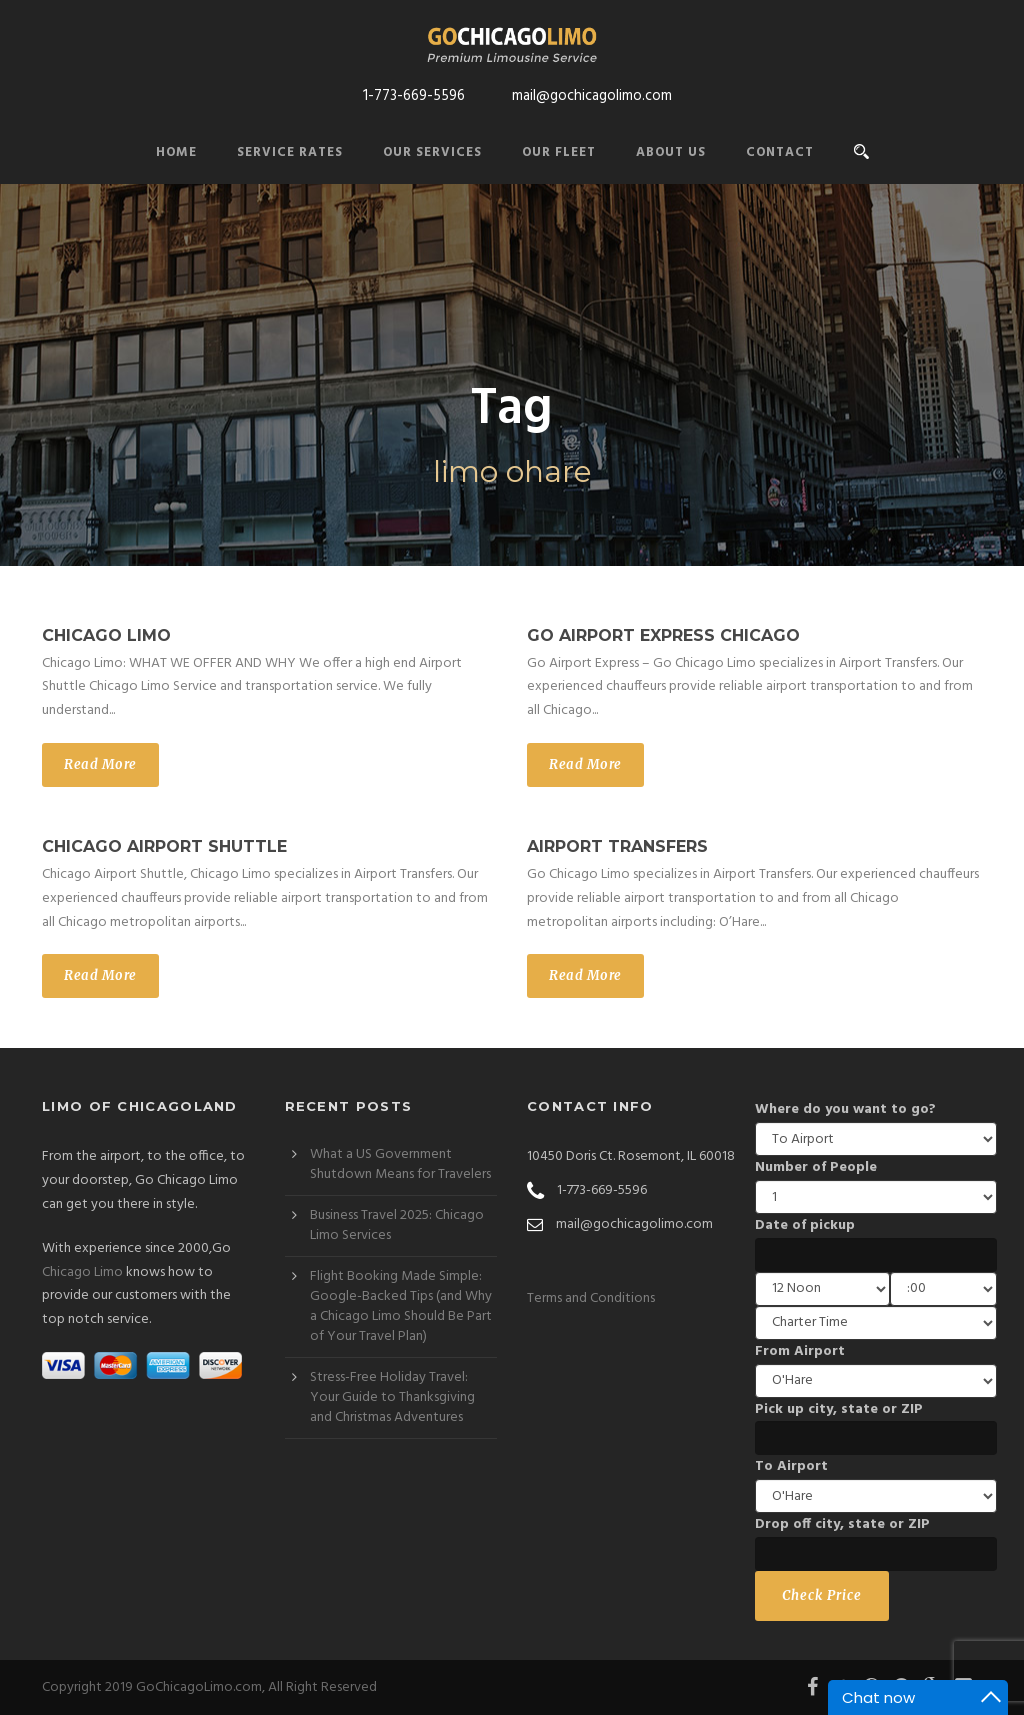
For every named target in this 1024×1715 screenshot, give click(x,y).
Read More (100, 764)
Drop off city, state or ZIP (842, 1524)
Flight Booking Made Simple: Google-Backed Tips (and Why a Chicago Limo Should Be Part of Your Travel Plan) (401, 1306)
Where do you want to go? (845, 1109)
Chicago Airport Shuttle (164, 846)
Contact (780, 152)
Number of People (816, 1167)
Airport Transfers (617, 846)
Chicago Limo (106, 635)
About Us (671, 152)
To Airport (791, 1466)
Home (176, 152)
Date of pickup (805, 1225)
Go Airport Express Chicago (663, 635)
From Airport (800, 1351)
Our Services (432, 152)
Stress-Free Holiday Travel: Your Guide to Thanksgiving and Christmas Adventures (392, 1397)
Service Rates (290, 152)
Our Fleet (559, 152)
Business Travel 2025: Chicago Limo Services (397, 1225)
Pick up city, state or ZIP (839, 1409)
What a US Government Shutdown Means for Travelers (400, 1164)
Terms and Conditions (591, 1298)
